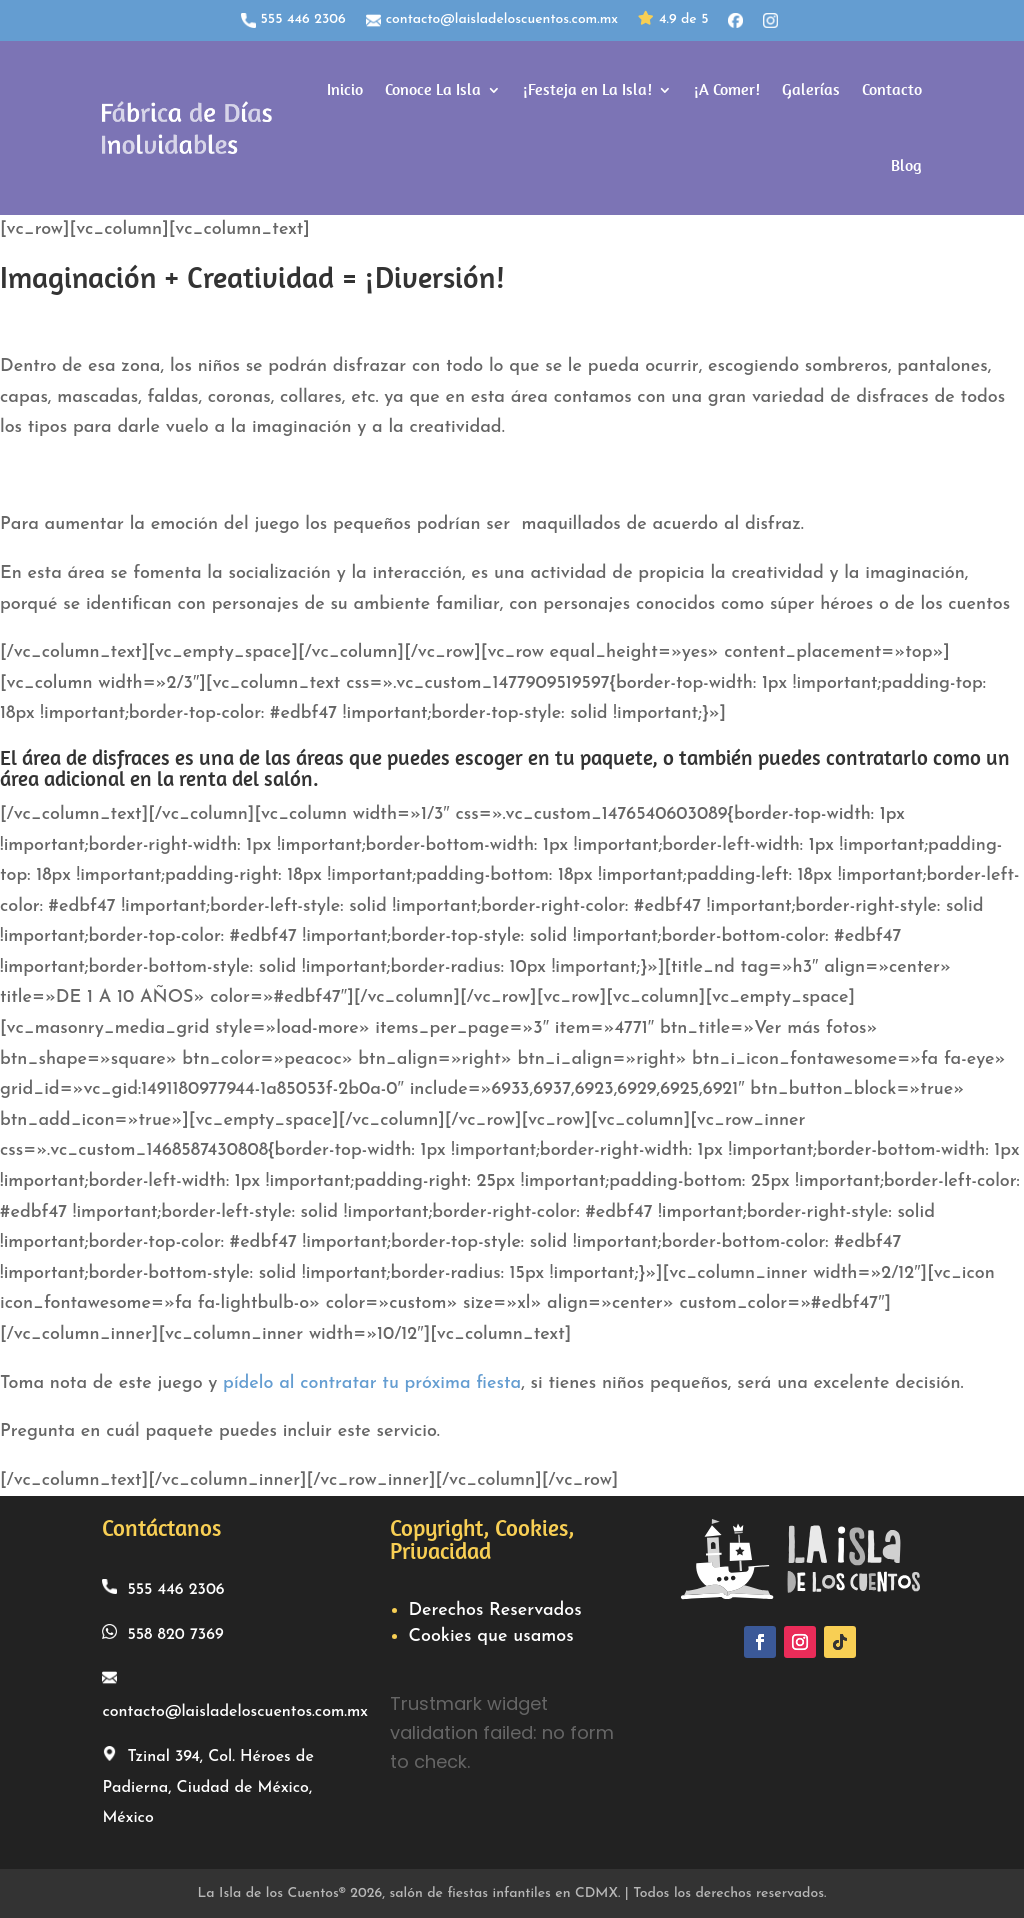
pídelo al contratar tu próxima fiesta (372, 1380)
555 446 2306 (293, 20)
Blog (906, 164)
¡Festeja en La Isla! (587, 88)
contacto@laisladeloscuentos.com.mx (492, 20)
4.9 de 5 (673, 20)
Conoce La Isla (433, 88)
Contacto (892, 88)
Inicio (345, 88)
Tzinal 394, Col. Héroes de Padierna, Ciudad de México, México (207, 1784)
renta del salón (246, 777)
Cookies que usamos (490, 1634)
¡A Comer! (727, 88)
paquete (616, 756)
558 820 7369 (162, 1631)
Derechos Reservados (494, 1608)
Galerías (811, 88)
